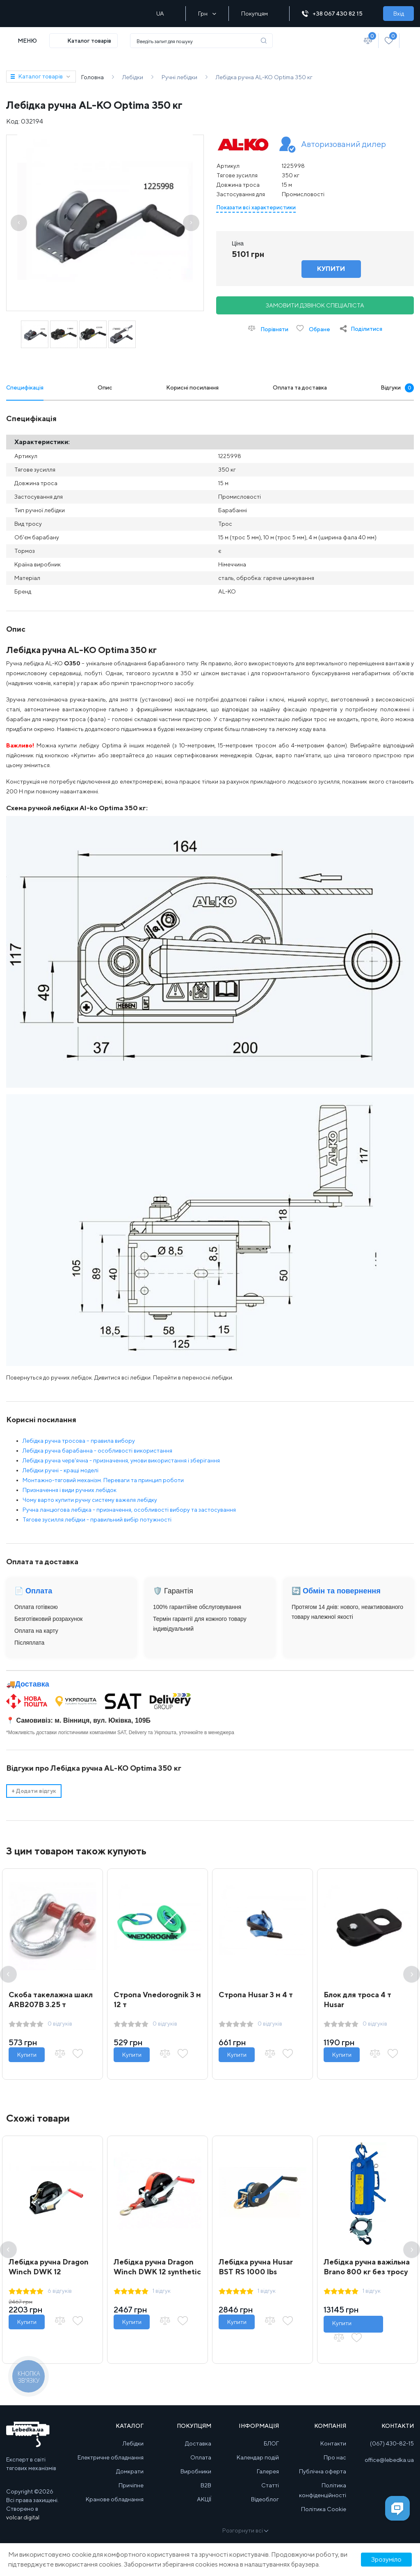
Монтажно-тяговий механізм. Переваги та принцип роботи (103, 1480)
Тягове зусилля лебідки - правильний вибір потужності (97, 1519)
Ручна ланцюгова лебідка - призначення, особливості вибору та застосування (129, 1509)
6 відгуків (60, 2290)
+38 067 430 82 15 (336, 13)
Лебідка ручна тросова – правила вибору (79, 1440)
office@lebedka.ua (389, 2460)
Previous (8, 1974)
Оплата (200, 2457)
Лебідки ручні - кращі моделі (60, 1470)
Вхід (398, 13)
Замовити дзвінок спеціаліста (315, 305)
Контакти (333, 2443)
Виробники (195, 2471)
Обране (313, 328)
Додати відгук (33, 1791)
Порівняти (268, 328)
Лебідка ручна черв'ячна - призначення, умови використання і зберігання (121, 1460)
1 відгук (162, 2290)
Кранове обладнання (115, 2499)
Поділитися (366, 328)
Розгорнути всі (244, 2530)
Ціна (238, 243)
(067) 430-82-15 (392, 2443)
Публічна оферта (322, 2471)
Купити (27, 2054)
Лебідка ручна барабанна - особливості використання (97, 1450)
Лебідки (133, 2443)
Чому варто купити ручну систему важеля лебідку (90, 1500)
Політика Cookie (323, 2509)
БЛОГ (271, 2443)
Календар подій (258, 2457)
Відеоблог (265, 2499)
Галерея (268, 2471)
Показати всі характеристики (256, 207)
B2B (206, 2485)
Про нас (335, 2457)
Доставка (32, 1684)
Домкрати (130, 2471)
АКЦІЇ (204, 2499)
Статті (270, 2485)
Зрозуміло (386, 2559)
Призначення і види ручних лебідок (69, 1490)
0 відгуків (60, 2023)
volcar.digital (22, 2517)
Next (411, 1974)
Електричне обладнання (111, 2457)
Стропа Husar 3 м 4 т (256, 1994)
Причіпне (131, 2485)
